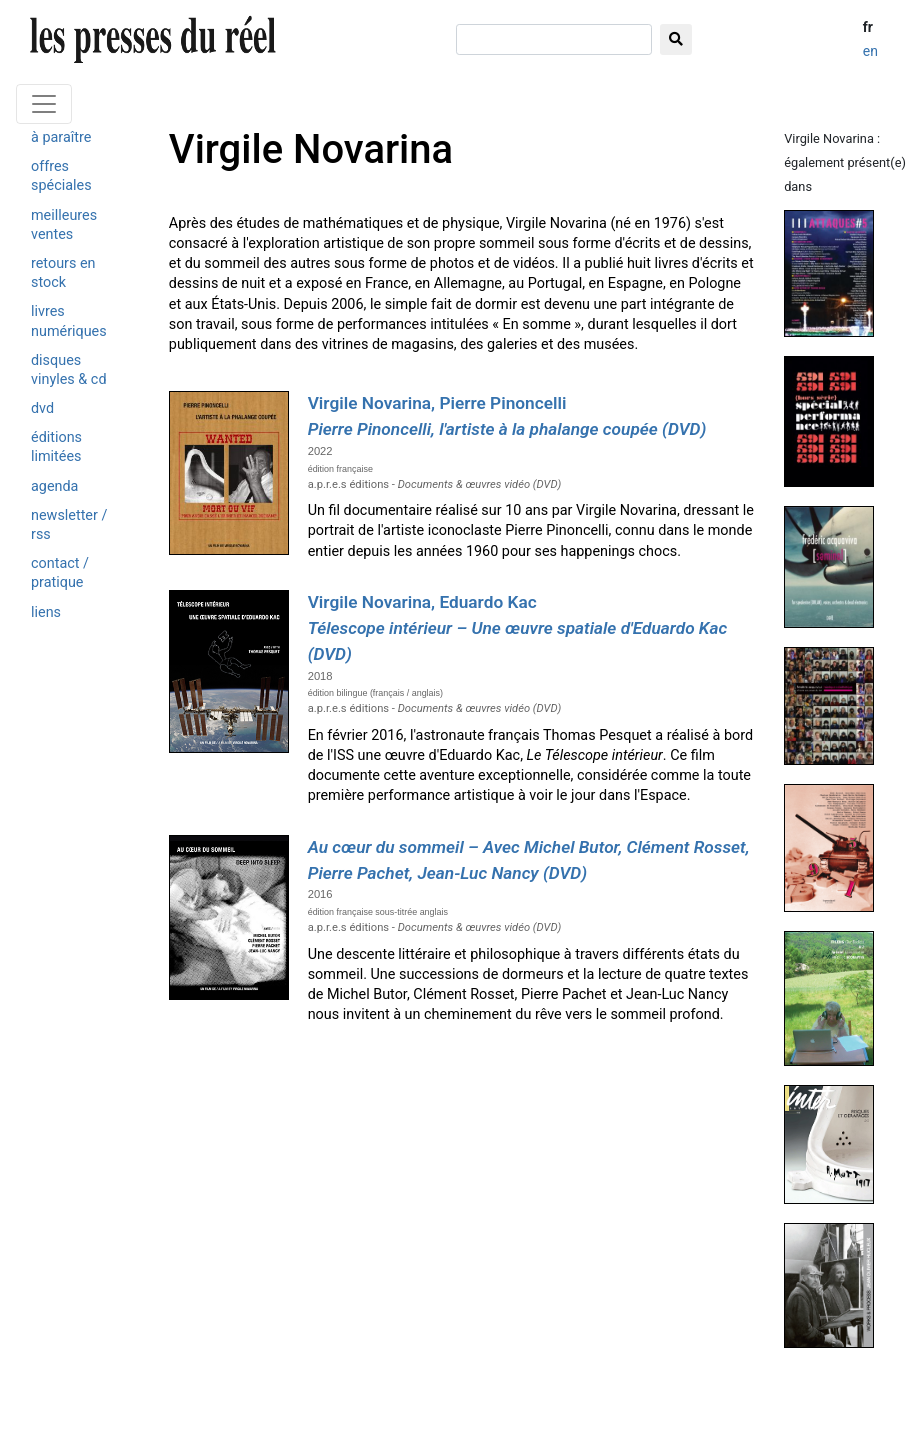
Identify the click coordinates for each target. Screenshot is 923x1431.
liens (46, 612)
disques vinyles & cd (69, 370)
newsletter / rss (69, 525)
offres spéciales (61, 176)
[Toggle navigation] (44, 104)
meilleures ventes (64, 225)
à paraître (61, 137)
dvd (42, 408)
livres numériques (69, 321)
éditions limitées (56, 447)
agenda (54, 486)
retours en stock (63, 273)
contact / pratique (60, 573)
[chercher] (554, 39)
